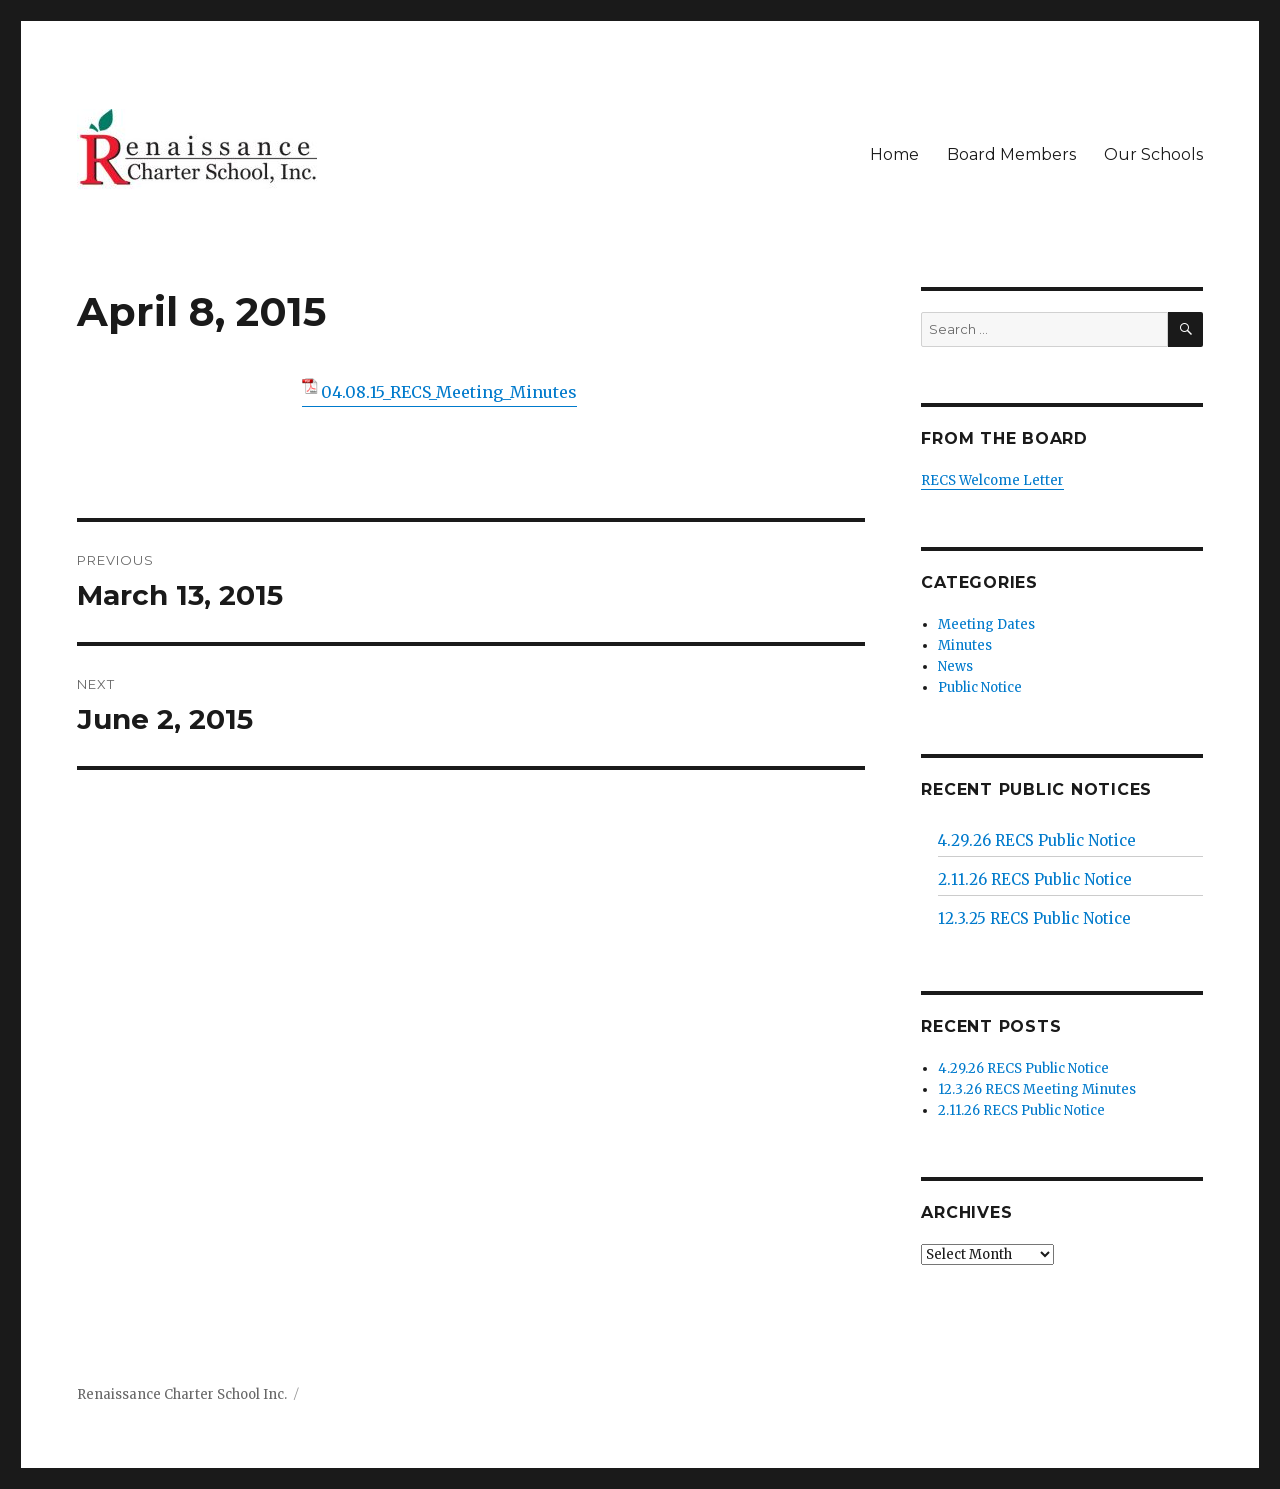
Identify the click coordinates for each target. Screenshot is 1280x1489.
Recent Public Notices (1036, 789)
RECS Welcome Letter (992, 480)
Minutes (965, 645)
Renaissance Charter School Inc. (182, 1394)
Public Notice (980, 687)
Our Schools (1153, 154)
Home (894, 154)
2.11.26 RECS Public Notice (1035, 879)
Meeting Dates (986, 624)
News (955, 666)
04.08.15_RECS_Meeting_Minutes (449, 392)
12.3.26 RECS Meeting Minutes (1037, 1089)
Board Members (1011, 154)
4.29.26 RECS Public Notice (1037, 840)
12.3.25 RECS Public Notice (1034, 918)
